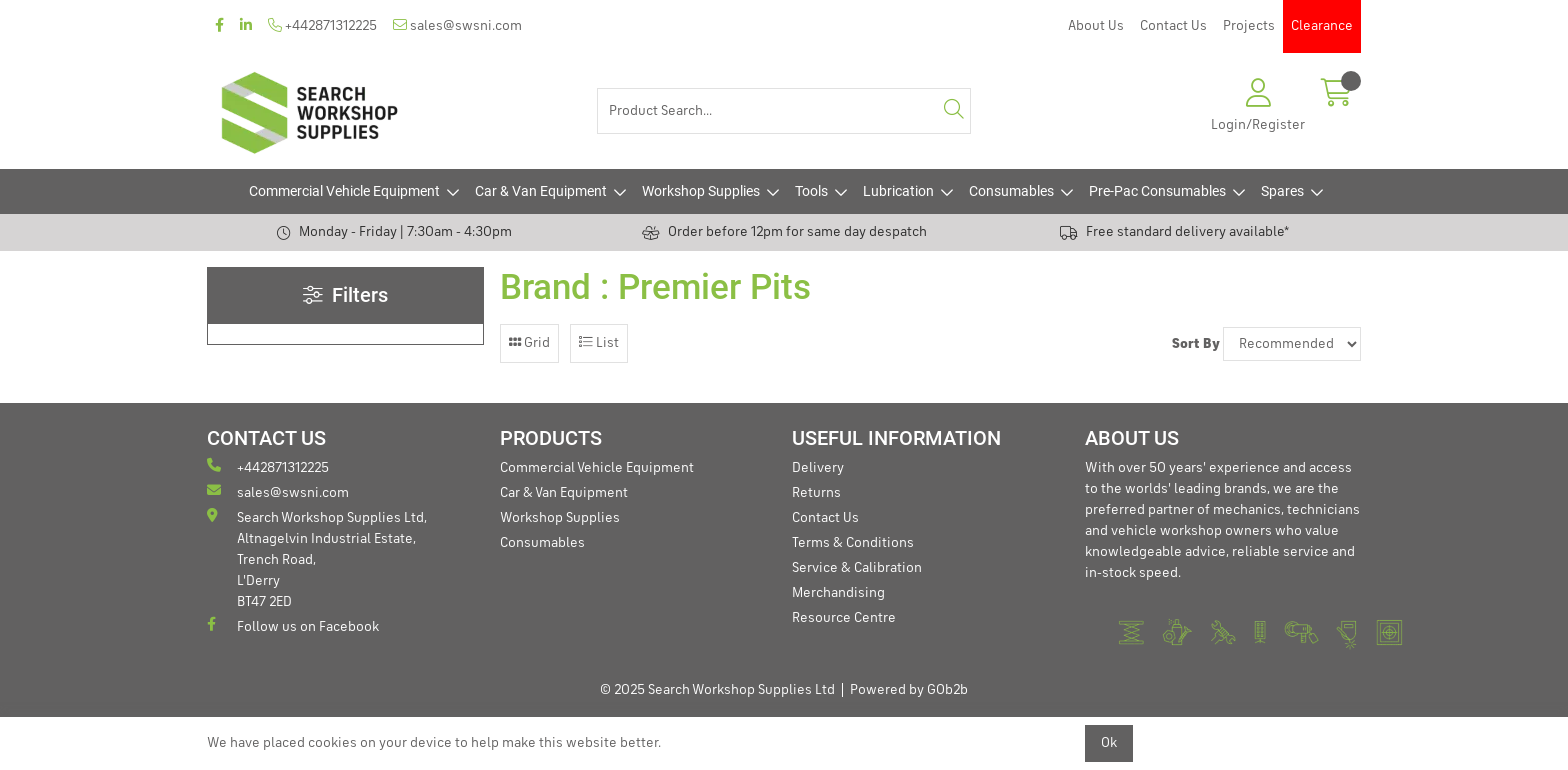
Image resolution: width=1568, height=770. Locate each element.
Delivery (818, 468)
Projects (1249, 26)
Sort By (1196, 344)
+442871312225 (322, 25)
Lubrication (898, 191)
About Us (1096, 26)
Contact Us (1173, 26)
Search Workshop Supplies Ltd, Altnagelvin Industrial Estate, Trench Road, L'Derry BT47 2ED (317, 558)
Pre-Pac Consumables (1157, 191)
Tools (811, 191)
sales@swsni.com (457, 25)
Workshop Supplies (701, 191)
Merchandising (838, 593)
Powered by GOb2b (909, 690)
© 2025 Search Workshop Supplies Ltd (717, 690)
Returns (816, 493)
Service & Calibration (857, 568)
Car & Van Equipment (541, 191)
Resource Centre (844, 618)
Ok (1109, 743)
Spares (1282, 191)
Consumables (1011, 191)
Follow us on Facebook (293, 625)
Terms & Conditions (853, 543)
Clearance (1322, 26)
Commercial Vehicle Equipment (344, 191)
